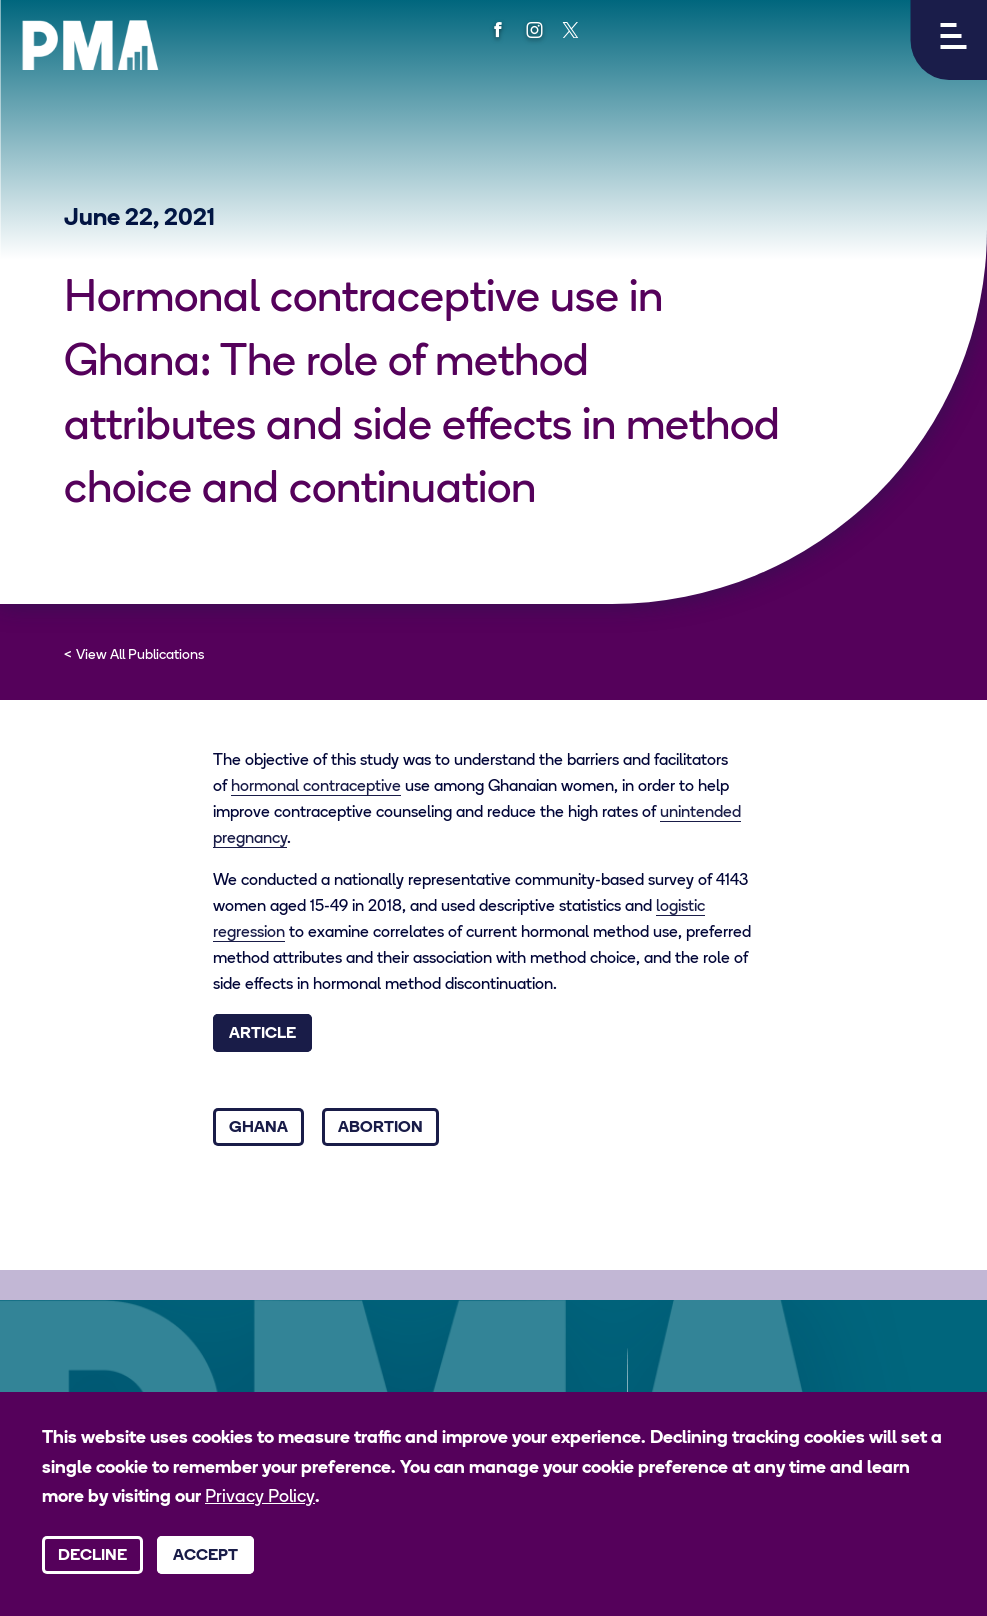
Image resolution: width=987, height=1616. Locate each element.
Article (262, 1034)
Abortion (380, 1128)
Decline (92, 1556)
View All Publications (140, 655)
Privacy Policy (260, 1497)
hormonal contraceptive (316, 787)
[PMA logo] (90, 45)
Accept (205, 1556)
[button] (948, 40)
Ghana (258, 1128)
